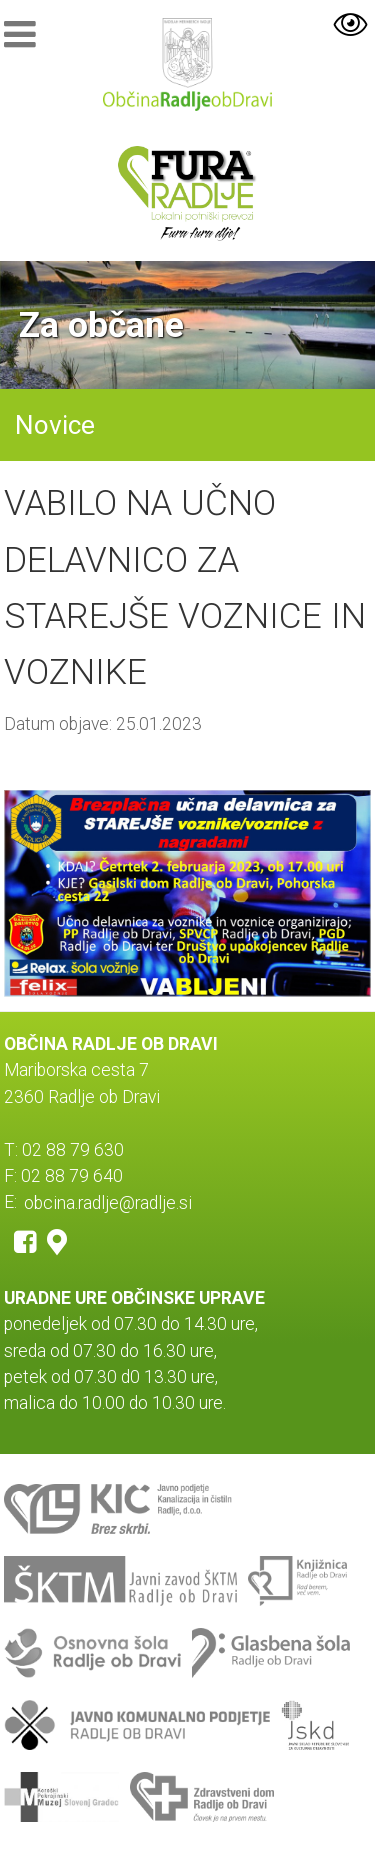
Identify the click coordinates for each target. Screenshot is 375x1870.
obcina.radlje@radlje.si (108, 1202)
